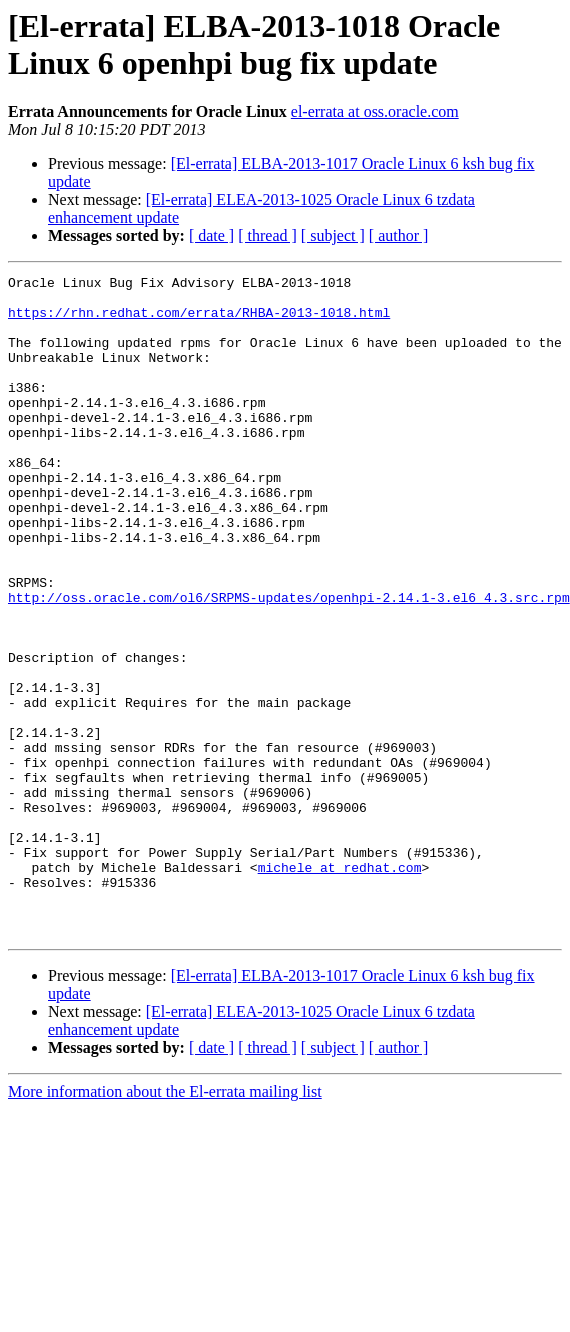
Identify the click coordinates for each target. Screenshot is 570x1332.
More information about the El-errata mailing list (165, 1223)
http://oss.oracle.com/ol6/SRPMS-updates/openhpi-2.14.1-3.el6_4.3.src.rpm (289, 663)
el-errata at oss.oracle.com (375, 111)
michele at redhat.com (340, 987)
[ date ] (211, 235)
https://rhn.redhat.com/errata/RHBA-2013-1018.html (199, 321)
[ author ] (399, 235)
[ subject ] (333, 235)
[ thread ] (267, 235)
